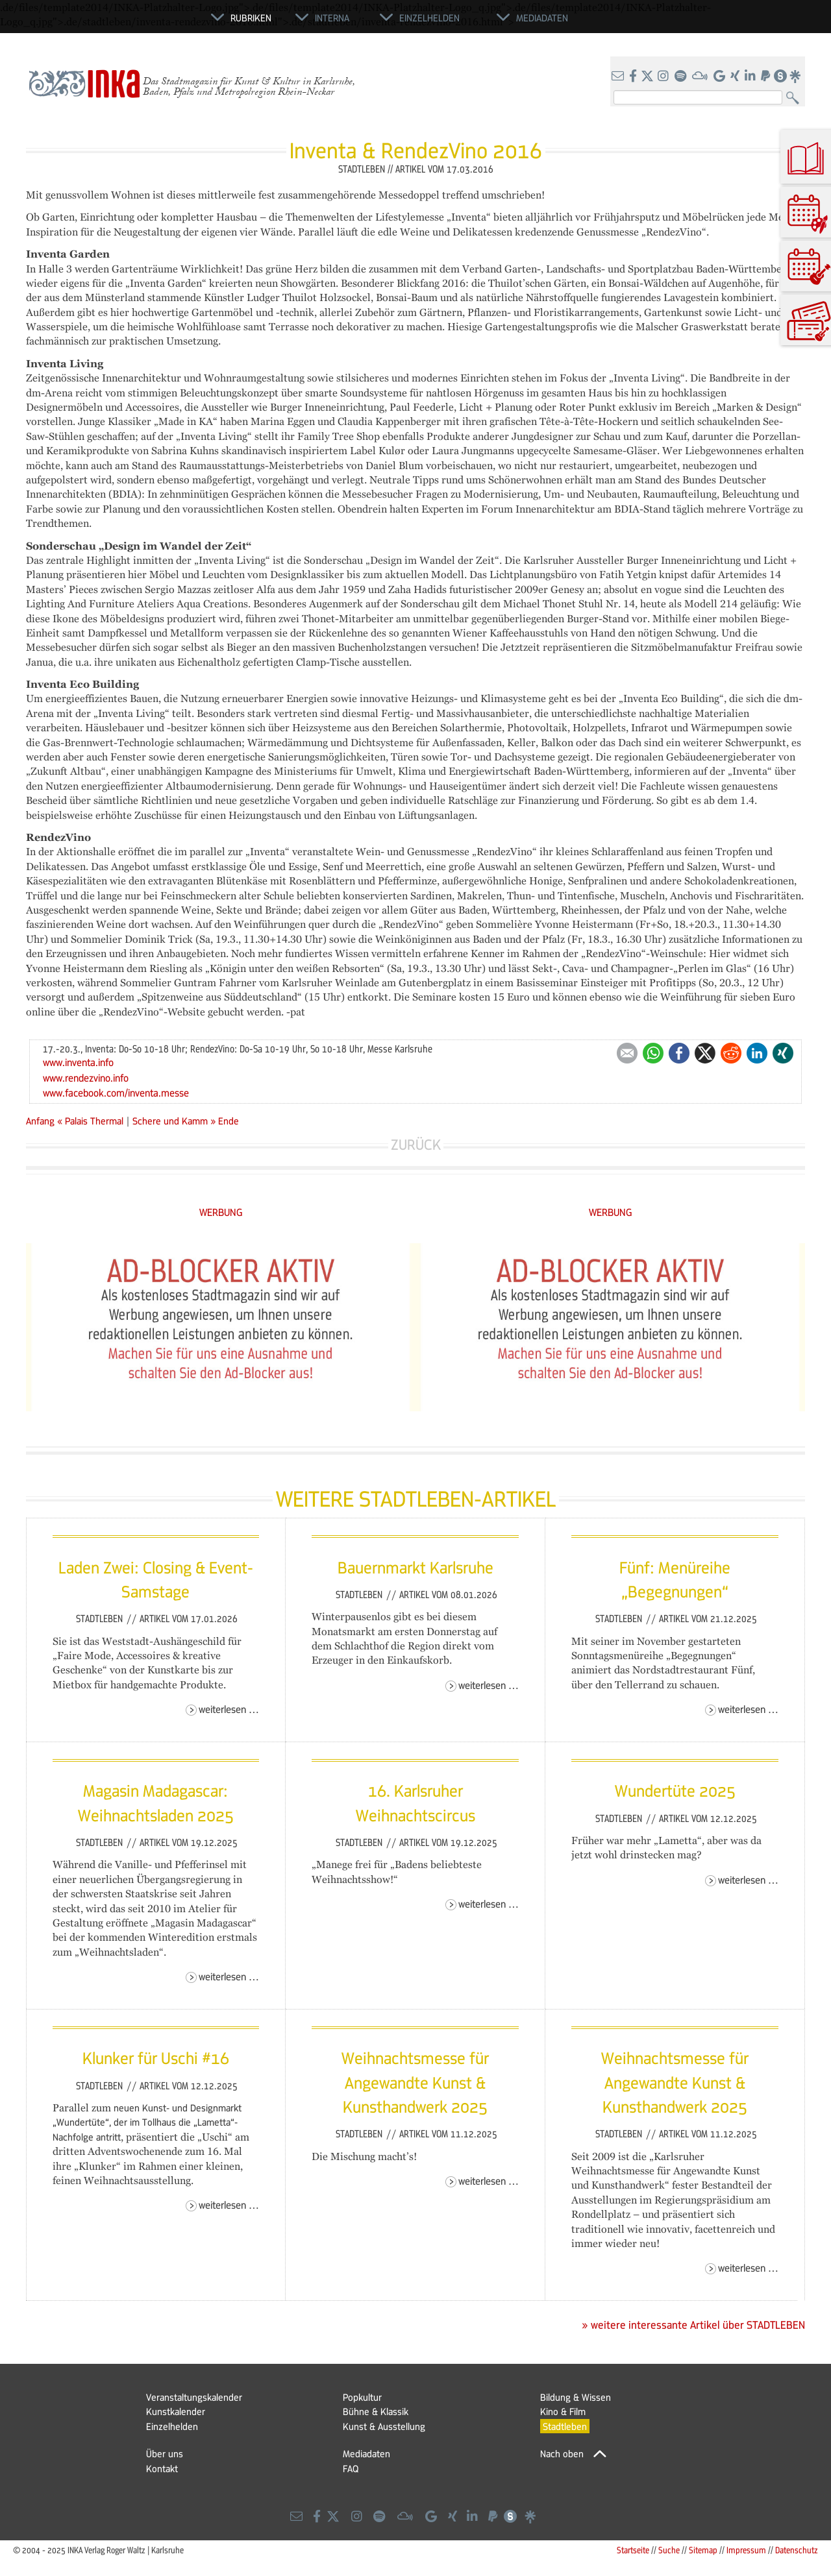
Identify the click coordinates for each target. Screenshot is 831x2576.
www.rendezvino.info (86, 1077)
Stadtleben (100, 1618)
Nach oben (562, 2453)
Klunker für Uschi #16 (155, 2057)
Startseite (633, 2549)
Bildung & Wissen (575, 2397)
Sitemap (703, 2549)
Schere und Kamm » (174, 1120)
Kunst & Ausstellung (384, 2426)
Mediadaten (366, 2453)
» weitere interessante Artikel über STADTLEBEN (693, 2324)
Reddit (731, 1053)
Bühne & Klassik (375, 2411)
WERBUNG (221, 1212)
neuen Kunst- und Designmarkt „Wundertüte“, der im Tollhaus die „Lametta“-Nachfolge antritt (147, 2122)
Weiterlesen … (229, 1709)
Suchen (795, 98)
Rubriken (250, 17)
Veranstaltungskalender (194, 2397)
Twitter (705, 1053)
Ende (228, 1120)
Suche (669, 2549)
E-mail (627, 1053)
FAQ (350, 2468)
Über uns (164, 2453)
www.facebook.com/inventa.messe (116, 1092)
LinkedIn (757, 1053)
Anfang (40, 1120)
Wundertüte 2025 (675, 1790)
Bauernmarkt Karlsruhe (415, 1567)
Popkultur (362, 2397)
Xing (783, 1053)
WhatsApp (653, 1053)
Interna (332, 17)
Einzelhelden (172, 2426)
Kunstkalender (175, 2411)
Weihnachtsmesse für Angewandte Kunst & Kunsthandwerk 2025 (415, 2082)
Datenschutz (796, 2549)
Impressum (746, 2549)
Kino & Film (563, 2411)
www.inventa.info (78, 1062)
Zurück (416, 1144)
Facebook (679, 1053)
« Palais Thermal (91, 1120)
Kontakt (162, 2468)
